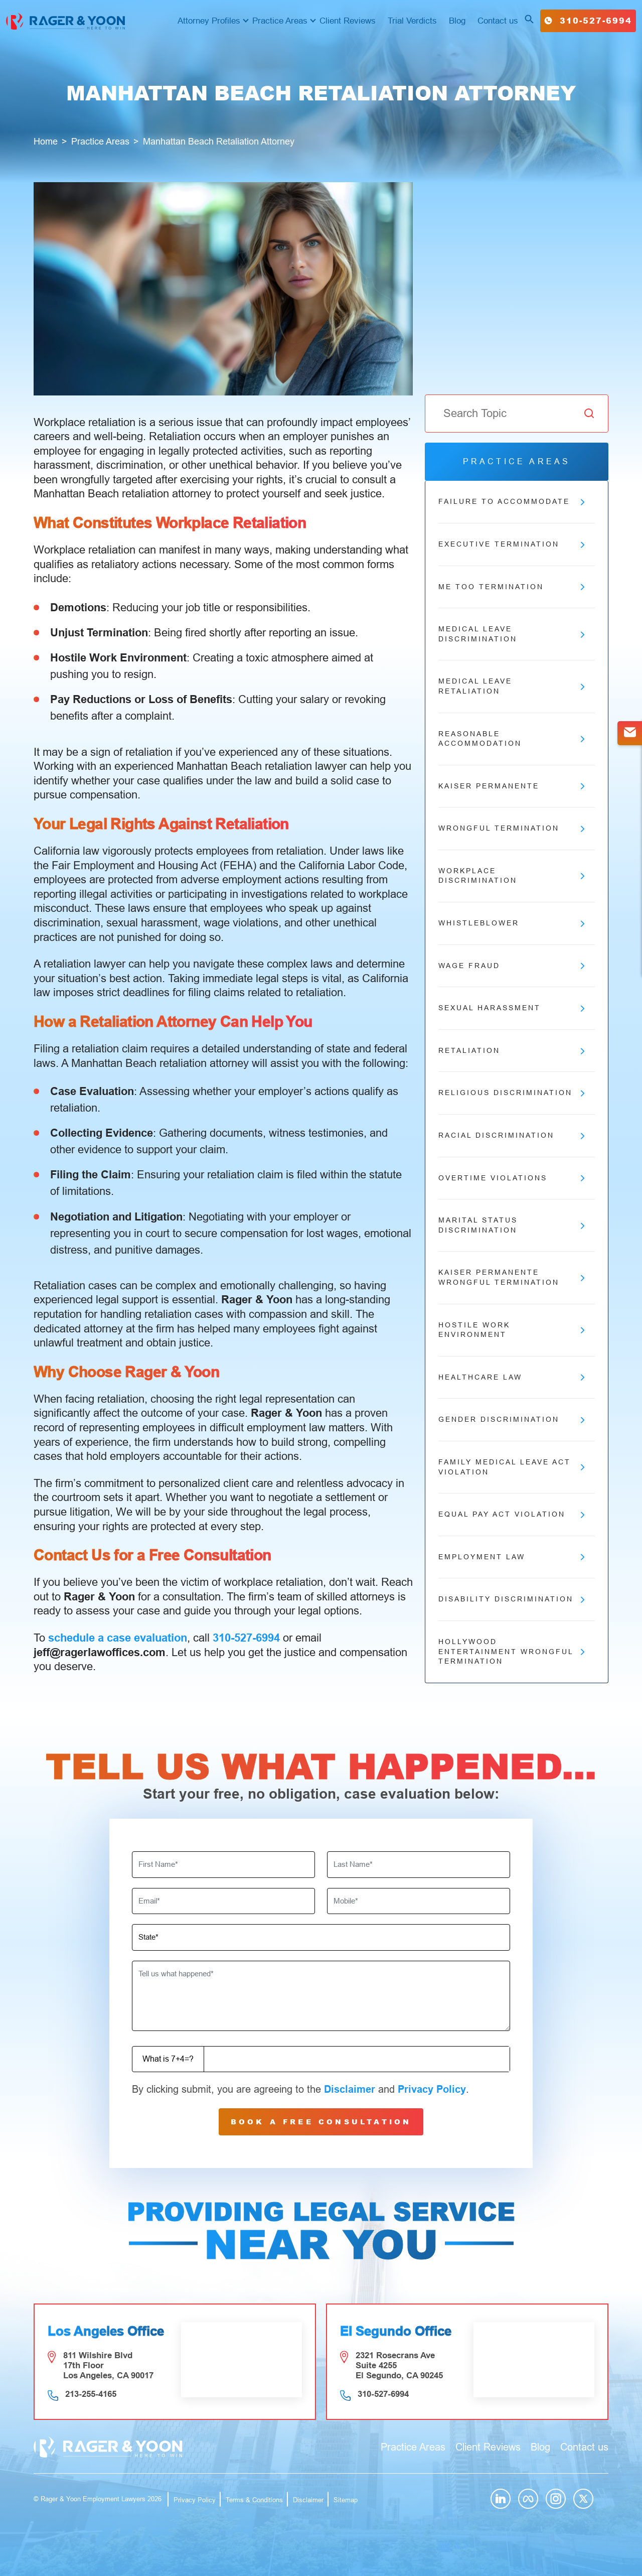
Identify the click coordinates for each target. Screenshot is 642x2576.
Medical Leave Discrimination (511, 634)
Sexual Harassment (511, 1008)
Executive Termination (511, 544)
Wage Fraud (511, 966)
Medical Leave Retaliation (511, 686)
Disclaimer (349, 2089)
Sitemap (346, 2500)
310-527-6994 (588, 20)
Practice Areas (279, 21)
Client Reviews (347, 21)
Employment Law (511, 1557)
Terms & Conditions (254, 2500)
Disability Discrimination (511, 1599)
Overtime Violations (511, 1178)
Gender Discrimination (511, 1420)
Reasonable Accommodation (511, 739)
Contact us (497, 21)
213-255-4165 (90, 2394)
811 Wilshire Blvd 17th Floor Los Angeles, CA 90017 (108, 2365)
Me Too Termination (511, 587)
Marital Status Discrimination (511, 1225)
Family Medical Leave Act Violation (511, 1467)
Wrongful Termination (511, 829)
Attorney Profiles (209, 21)
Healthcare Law (511, 1378)
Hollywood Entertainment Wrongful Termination (511, 1651)
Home (46, 142)
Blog (457, 21)
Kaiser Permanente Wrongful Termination (511, 1277)
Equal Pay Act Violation (511, 1515)
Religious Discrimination (511, 1093)
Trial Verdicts (412, 21)
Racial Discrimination (511, 1136)
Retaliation (511, 1051)
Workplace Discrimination (511, 876)
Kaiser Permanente (511, 786)
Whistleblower (511, 923)
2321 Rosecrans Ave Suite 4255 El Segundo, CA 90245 (399, 2365)
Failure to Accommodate (511, 502)
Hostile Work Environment (511, 1330)
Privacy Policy (432, 2089)
